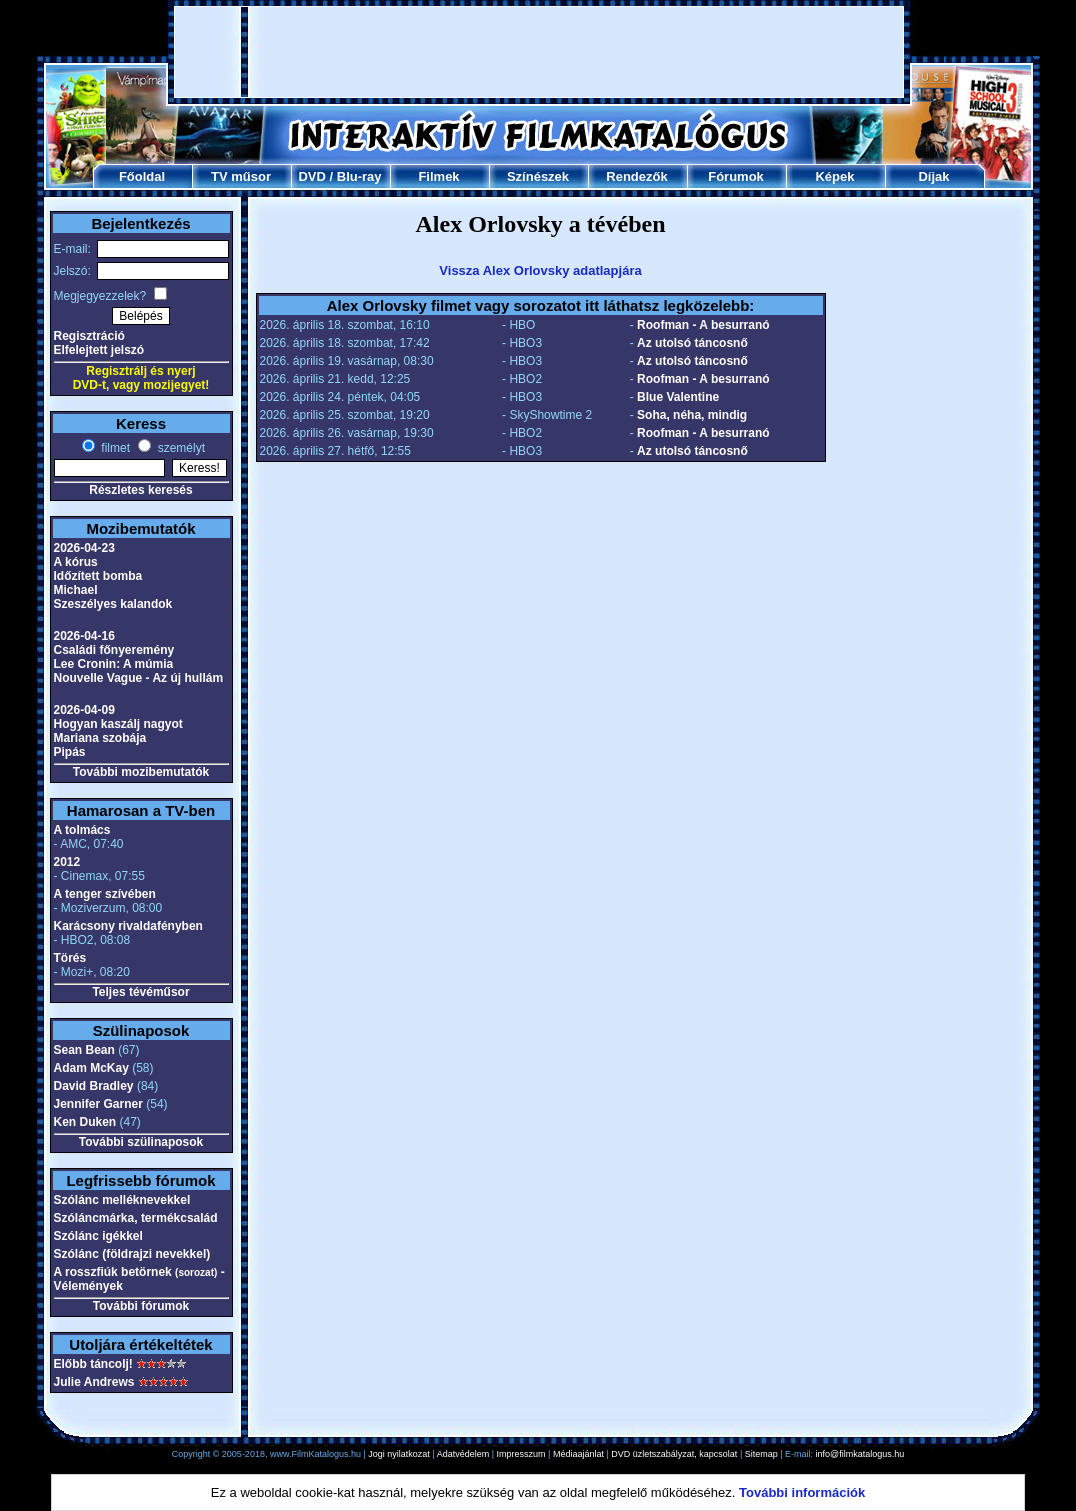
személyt (179, 448)
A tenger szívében (105, 894)
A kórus (76, 562)
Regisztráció (89, 336)
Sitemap (761, 1454)
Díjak (933, 176)
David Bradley (94, 1086)
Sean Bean (84, 1050)
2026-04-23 (84, 548)
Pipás (70, 752)
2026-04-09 (84, 710)
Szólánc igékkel (98, 1236)
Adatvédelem (463, 1454)
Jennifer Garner (98, 1104)
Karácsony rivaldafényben (128, 926)
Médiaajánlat (578, 1454)
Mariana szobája (100, 738)
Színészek (538, 176)
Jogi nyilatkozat (399, 1454)
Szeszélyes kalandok (113, 604)
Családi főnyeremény (114, 650)
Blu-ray (359, 176)
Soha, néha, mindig (692, 415)
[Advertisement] (539, 52)
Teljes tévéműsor (140, 992)
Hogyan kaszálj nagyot (118, 724)
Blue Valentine (678, 397)
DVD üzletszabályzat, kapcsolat (674, 1454)
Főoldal (142, 176)
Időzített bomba (98, 576)
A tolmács (82, 830)
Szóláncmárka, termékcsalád (136, 1218)
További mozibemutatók (141, 772)
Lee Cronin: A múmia (114, 664)
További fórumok (141, 1306)
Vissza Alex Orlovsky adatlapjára (540, 270)
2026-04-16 (84, 636)
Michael (76, 590)
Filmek (438, 176)
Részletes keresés (140, 490)
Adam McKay (91, 1068)
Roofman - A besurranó (703, 325)
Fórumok (736, 176)
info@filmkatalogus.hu (860, 1454)
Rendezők (636, 176)
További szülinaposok (141, 1142)
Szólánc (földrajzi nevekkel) (132, 1254)
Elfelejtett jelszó (99, 350)
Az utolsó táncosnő (692, 343)
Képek (834, 176)
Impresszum (521, 1454)
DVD (311, 176)
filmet (114, 448)
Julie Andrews (94, 1382)
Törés (70, 958)
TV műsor (241, 176)
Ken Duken (85, 1122)
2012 (67, 862)
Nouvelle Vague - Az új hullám (139, 678)
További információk (802, 1492)
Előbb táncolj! (93, 1364)
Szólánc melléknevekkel (122, 1200)
